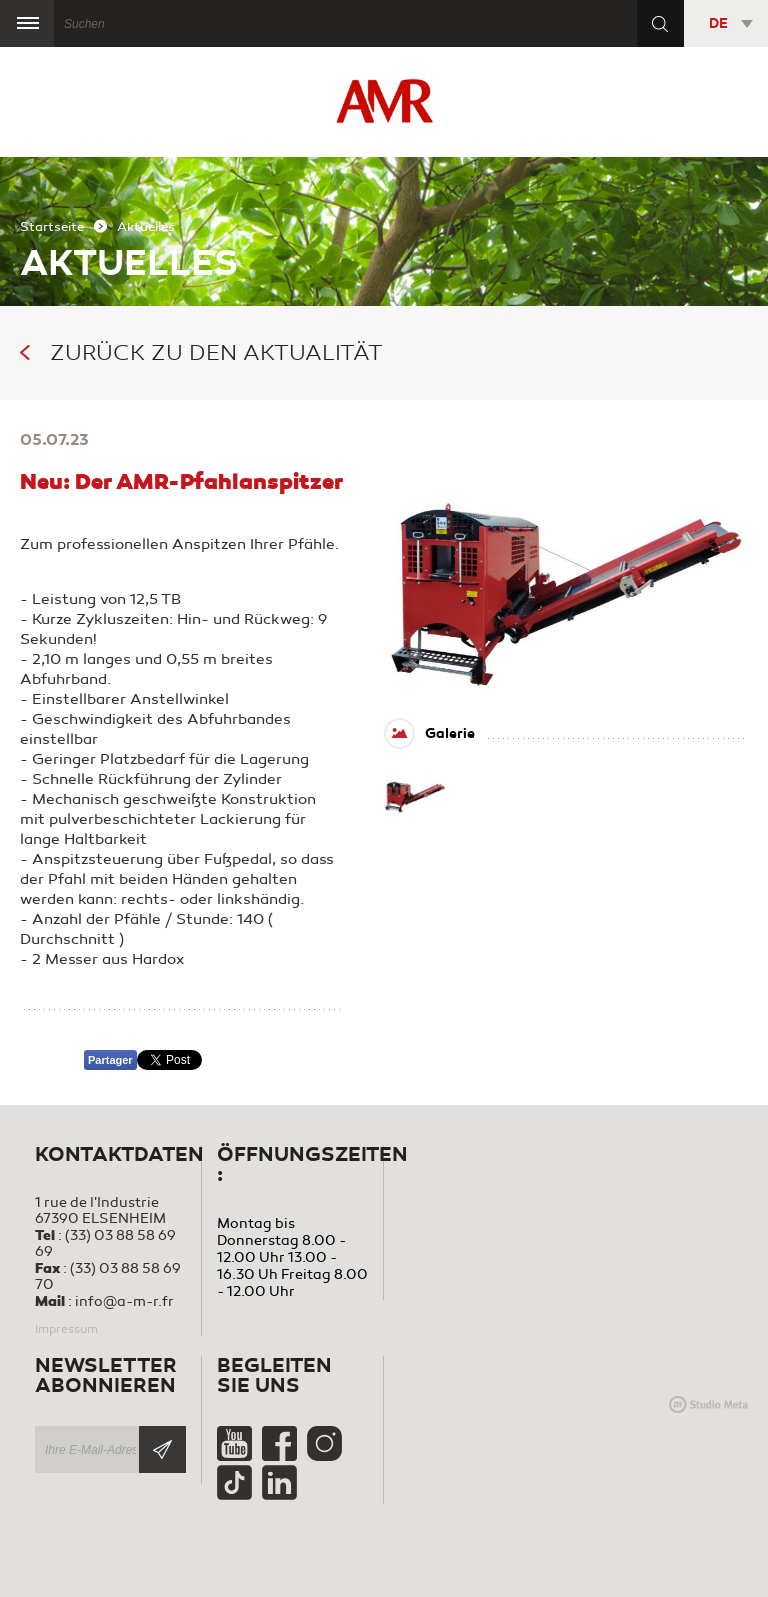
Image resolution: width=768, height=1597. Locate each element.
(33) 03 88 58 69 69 (105, 1243)
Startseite (52, 227)
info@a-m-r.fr (124, 1301)
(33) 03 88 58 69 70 (108, 1276)
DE (718, 23)
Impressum (66, 1329)
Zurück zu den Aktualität (201, 353)
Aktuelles (146, 227)
